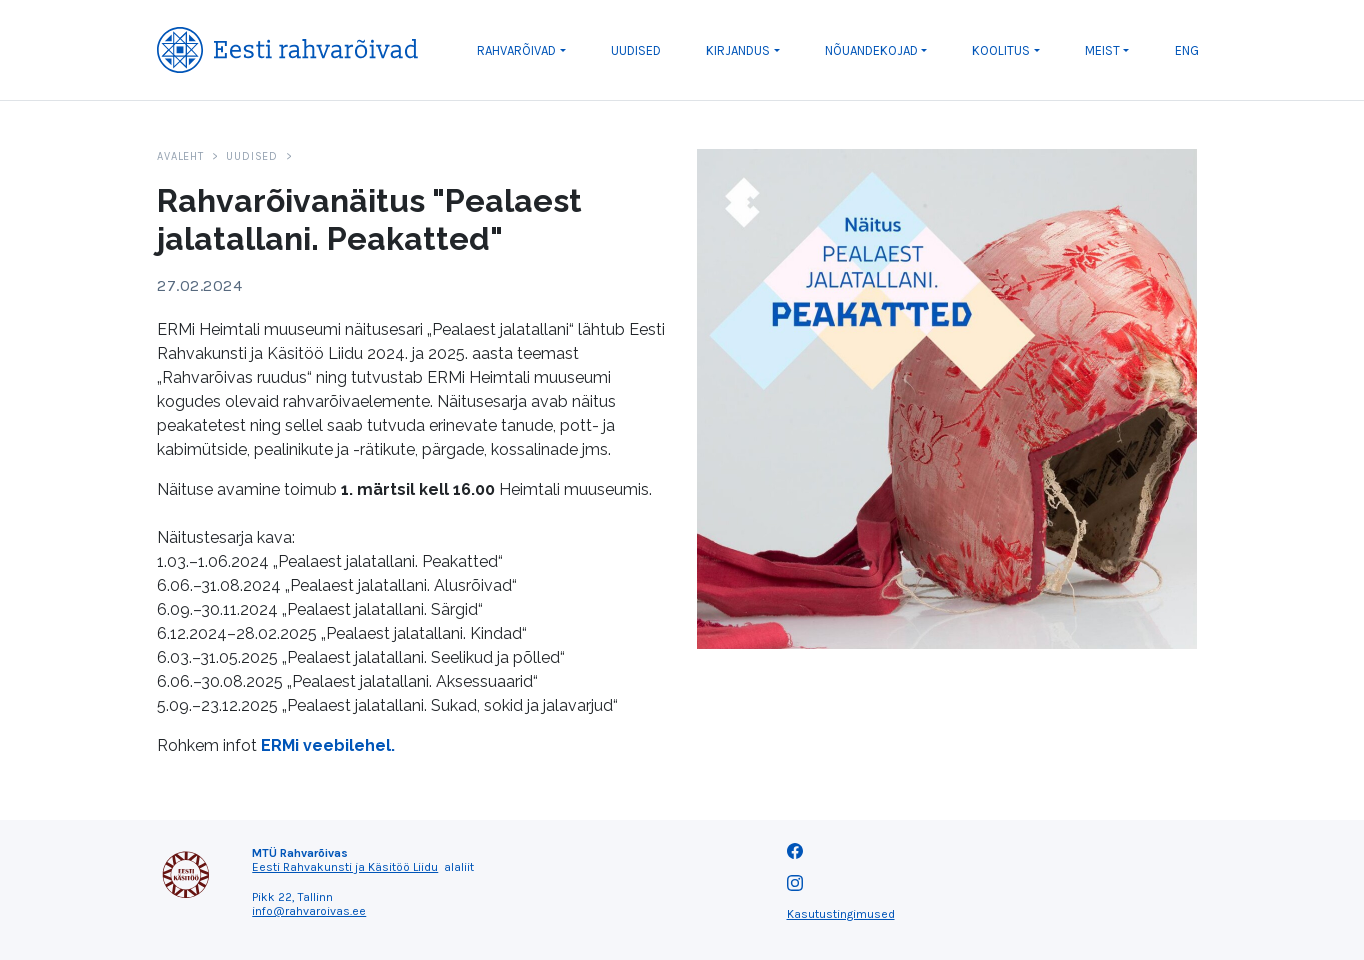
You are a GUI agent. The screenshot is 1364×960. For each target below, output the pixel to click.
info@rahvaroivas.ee (309, 911)
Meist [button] (1102, 50)
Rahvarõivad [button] (516, 50)
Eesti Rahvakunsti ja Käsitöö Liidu (345, 867)
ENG (1187, 50)
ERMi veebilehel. (328, 745)
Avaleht (180, 156)
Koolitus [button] (1001, 50)
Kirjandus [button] (738, 50)
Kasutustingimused (841, 914)
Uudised (636, 50)
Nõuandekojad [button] (871, 50)
